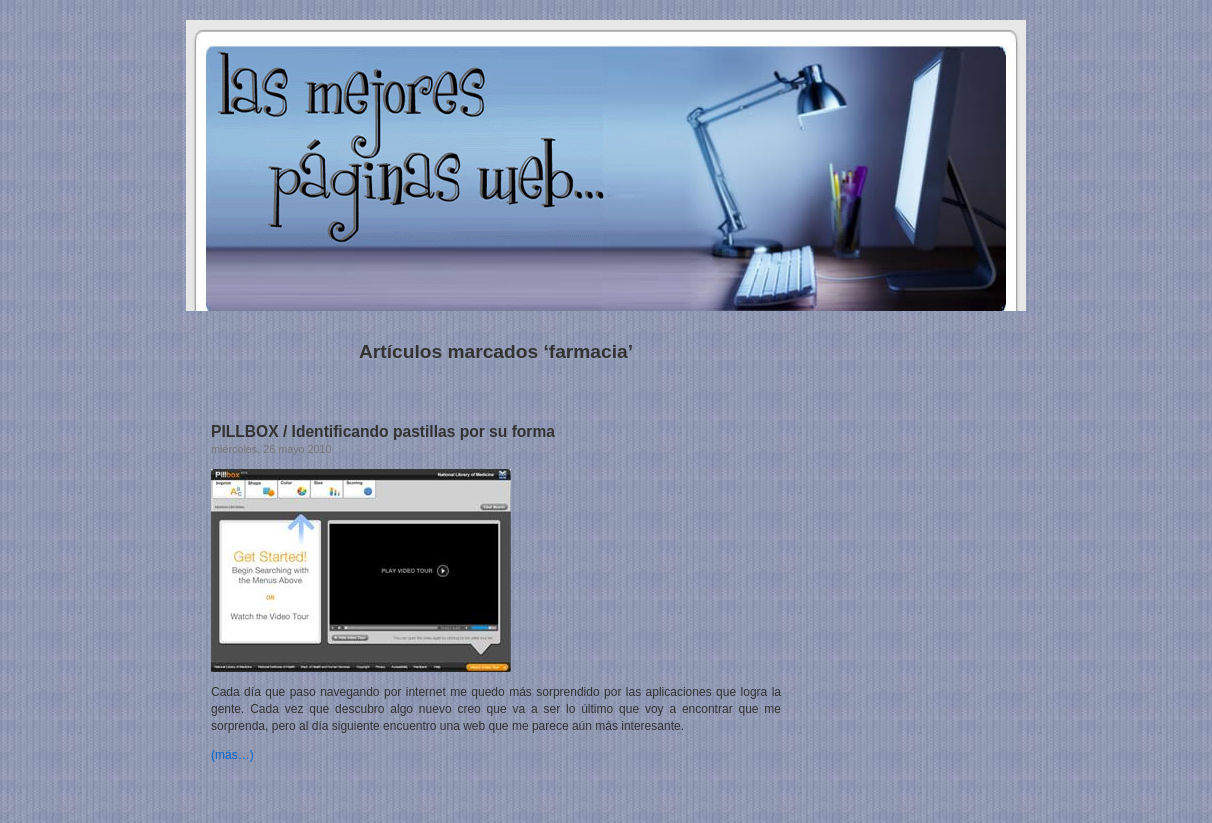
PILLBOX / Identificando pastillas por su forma (383, 431)
